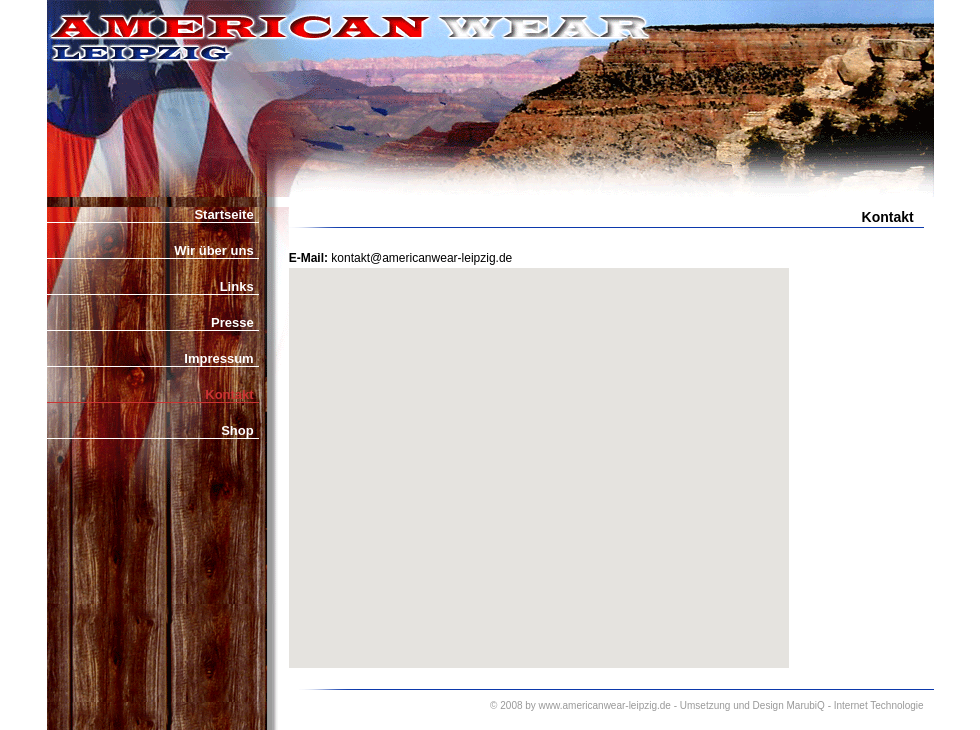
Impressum (218, 358)
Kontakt (229, 394)
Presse (232, 322)
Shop (237, 430)
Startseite (223, 214)
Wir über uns (213, 250)
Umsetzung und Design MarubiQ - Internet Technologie (802, 705)
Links (237, 286)
